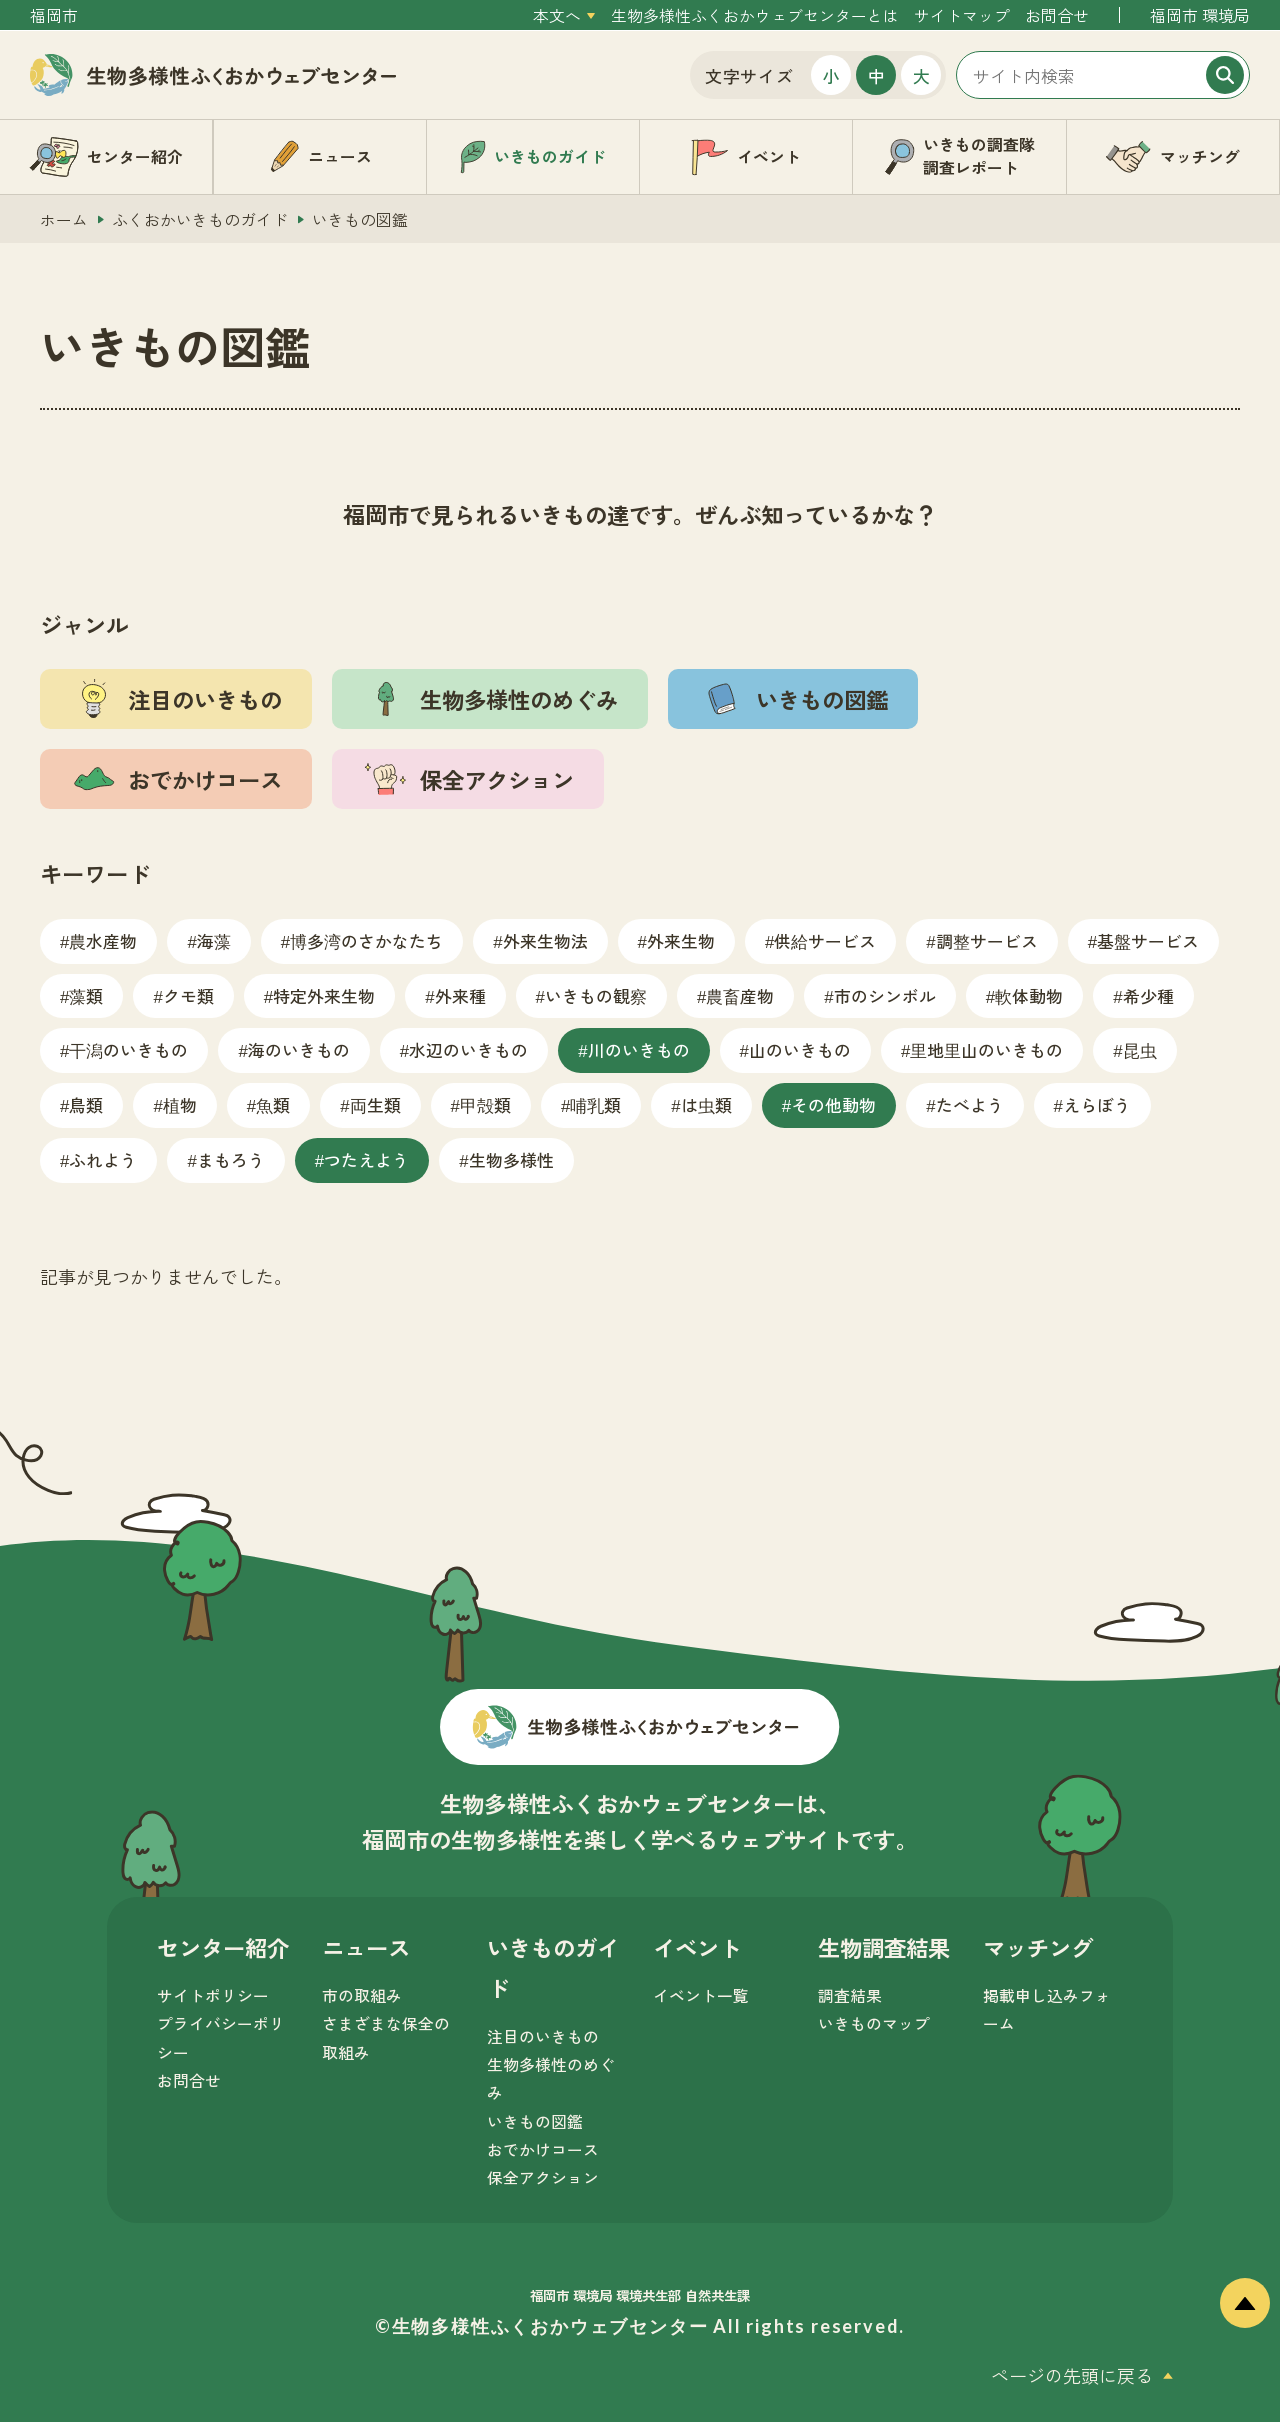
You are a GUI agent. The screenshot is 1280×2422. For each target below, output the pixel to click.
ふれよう (103, 1159)
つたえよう (366, 1159)
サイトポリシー (213, 1995)
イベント (697, 1947)
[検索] (1225, 75)
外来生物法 (545, 940)
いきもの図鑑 (535, 2121)
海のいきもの (299, 1049)
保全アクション (543, 2177)
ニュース (366, 1947)
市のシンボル (885, 995)
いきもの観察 (596, 995)
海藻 (214, 940)
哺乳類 (595, 1104)
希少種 (1148, 995)
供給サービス (825, 940)
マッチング (1038, 1947)
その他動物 (833, 1104)
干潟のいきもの (128, 1049)
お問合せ (1057, 15)
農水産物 (103, 940)
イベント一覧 (701, 1995)
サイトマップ (962, 15)
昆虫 (1140, 1049)
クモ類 (188, 995)
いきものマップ (874, 2023)
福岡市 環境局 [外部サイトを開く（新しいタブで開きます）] (1200, 15)
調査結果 (850, 1995)
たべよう (970, 1104)
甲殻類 (485, 1104)
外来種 (460, 995)
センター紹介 (223, 1947)
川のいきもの (639, 1049)
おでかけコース (543, 2149)
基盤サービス (1148, 940)
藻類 (86, 995)
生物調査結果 (884, 1947)
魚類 (273, 1104)
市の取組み (362, 1995)
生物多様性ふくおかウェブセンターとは (755, 15)
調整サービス (987, 940)
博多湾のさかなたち (366, 940)
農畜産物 (740, 995)
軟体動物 (1029, 995)
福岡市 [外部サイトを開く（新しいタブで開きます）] (54, 15)
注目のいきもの (543, 2036)
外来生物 (681, 940)
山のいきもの (800, 1049)
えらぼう (1097, 1104)
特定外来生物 (324, 995)
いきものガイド (553, 1967)
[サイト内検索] (1103, 75)
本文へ (557, 15)
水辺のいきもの (468, 1049)
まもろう (231, 1159)
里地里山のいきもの (986, 1049)
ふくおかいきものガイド (200, 219)
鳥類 (86, 1104)
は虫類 (706, 1104)
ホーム (64, 219)
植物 (180, 1104)
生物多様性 (511, 1159)
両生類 (375, 1104)
